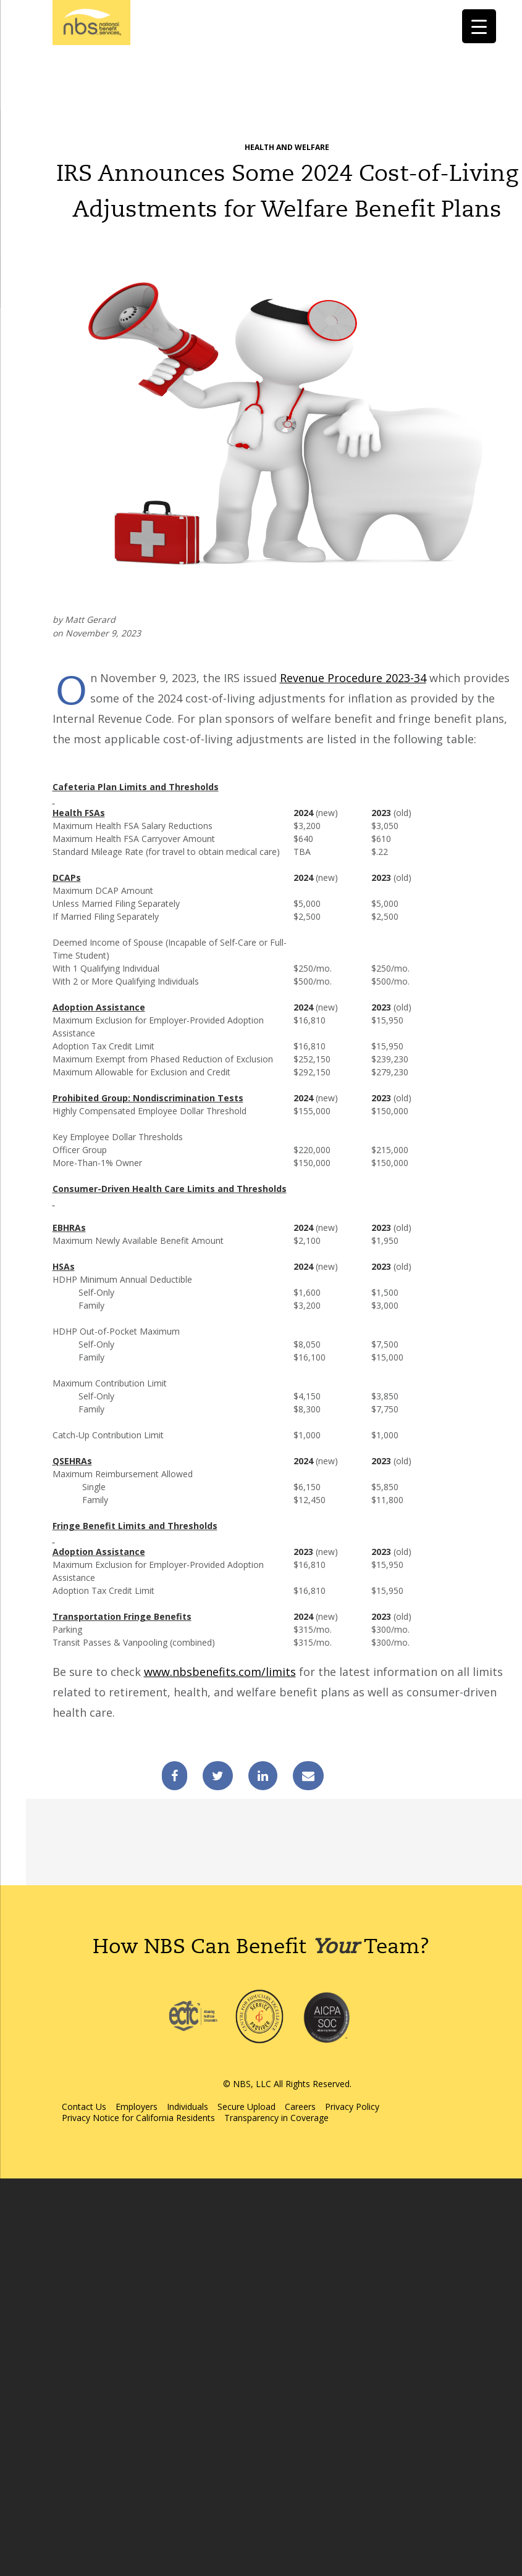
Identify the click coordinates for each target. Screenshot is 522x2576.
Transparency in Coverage (276, 2118)
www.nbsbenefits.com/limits (220, 1671)
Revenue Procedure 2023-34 (353, 677)
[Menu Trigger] (479, 26)
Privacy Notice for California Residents (138, 2118)
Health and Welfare (287, 147)
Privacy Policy (352, 2106)
